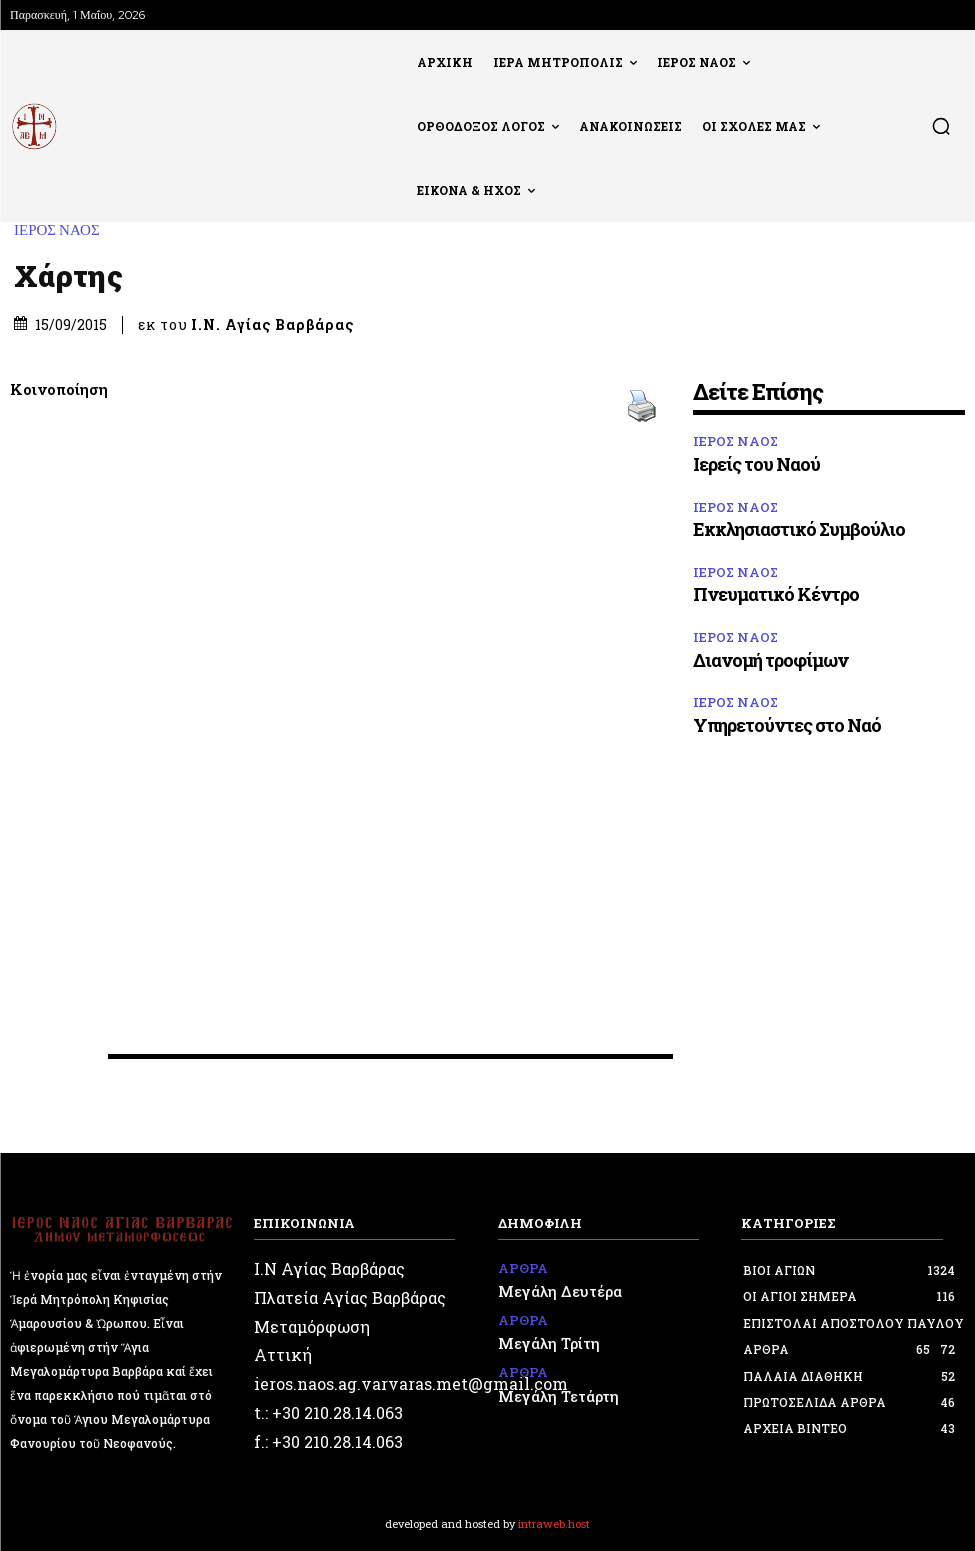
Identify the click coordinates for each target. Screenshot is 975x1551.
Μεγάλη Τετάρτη (553, 1384)
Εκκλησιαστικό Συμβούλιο (799, 529)
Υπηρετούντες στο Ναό (787, 725)
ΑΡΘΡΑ (521, 1267)
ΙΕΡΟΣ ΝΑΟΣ (62, 230)
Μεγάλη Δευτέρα (553, 1288)
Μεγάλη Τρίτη (543, 1336)
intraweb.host (554, 1523)
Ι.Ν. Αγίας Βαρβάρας (272, 325)
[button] (941, 126)
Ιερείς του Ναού (756, 464)
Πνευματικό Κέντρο (776, 594)
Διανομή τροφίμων (770, 660)
